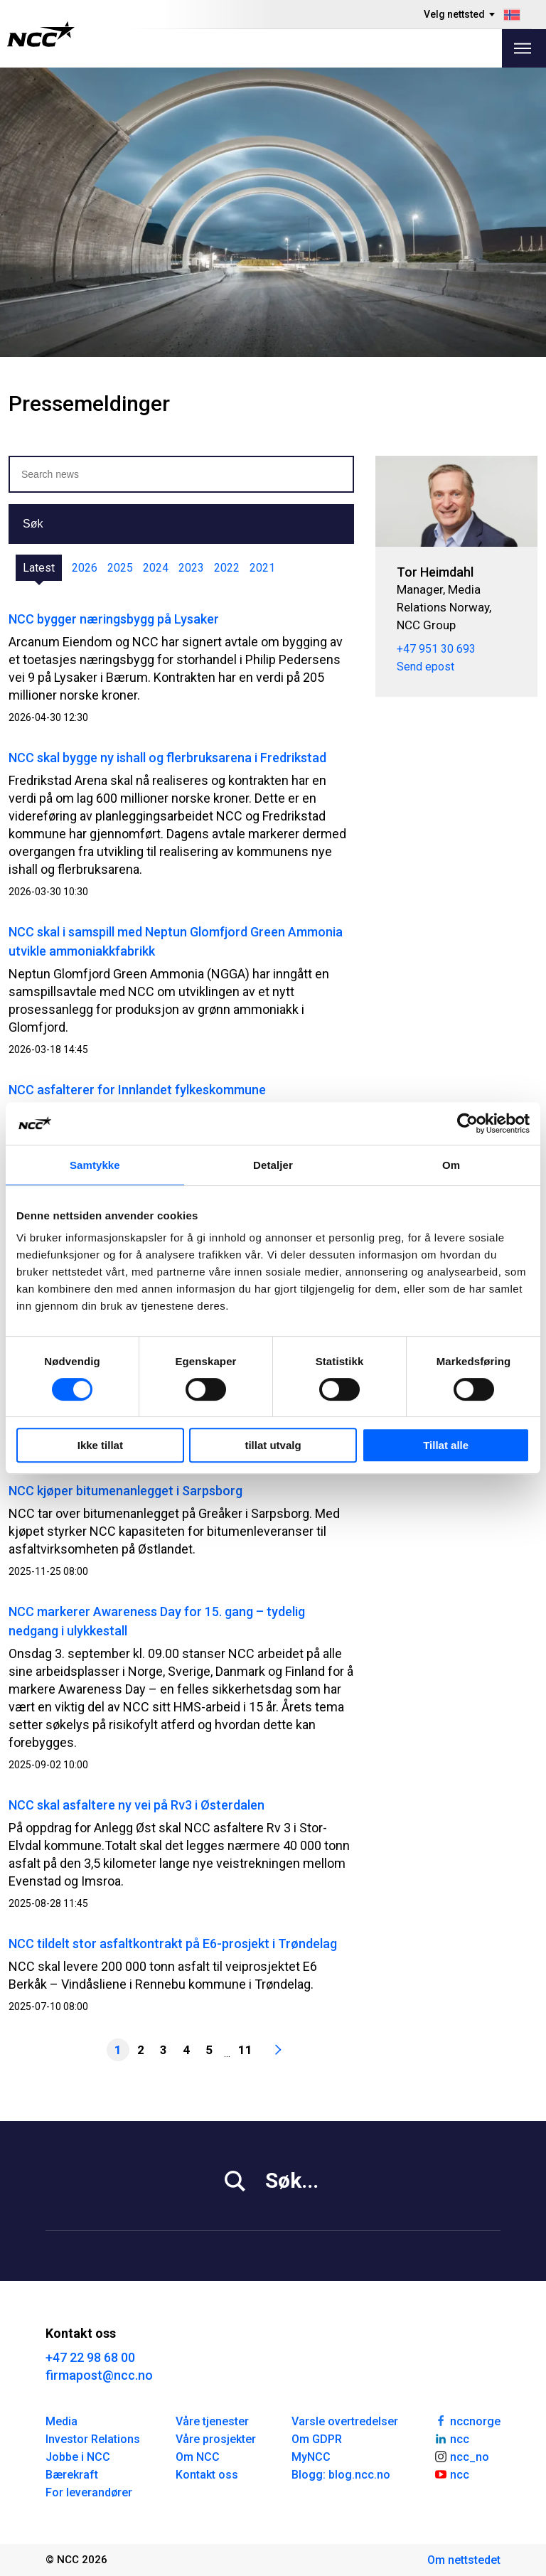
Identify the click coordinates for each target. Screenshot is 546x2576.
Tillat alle (446, 1445)
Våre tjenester (212, 2421)
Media (61, 2421)
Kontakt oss (207, 2474)
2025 (120, 567)
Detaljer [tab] (273, 1165)
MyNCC (311, 2457)
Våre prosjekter (216, 2439)
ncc (451, 2438)
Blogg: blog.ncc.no (340, 2474)
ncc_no (461, 2456)
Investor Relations (93, 2439)
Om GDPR (316, 2439)
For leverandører (89, 2492)
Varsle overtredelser (344, 2421)
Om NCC (198, 2457)
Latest (39, 567)
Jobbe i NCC (78, 2457)
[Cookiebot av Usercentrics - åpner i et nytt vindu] (467, 1123)
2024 (155, 567)
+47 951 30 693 (436, 649)
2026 (84, 567)
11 (245, 2050)
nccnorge (467, 2420)
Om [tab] (451, 1165)
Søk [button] (33, 524)
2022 (227, 567)
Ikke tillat (100, 1445)
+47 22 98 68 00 (90, 2357)
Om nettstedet (463, 2560)
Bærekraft (72, 2474)
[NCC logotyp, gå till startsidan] (41, 34)
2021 (262, 567)
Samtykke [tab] (95, 1165)
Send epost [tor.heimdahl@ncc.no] (425, 666)
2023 (191, 567)
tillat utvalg (273, 1445)
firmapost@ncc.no (99, 2375)
